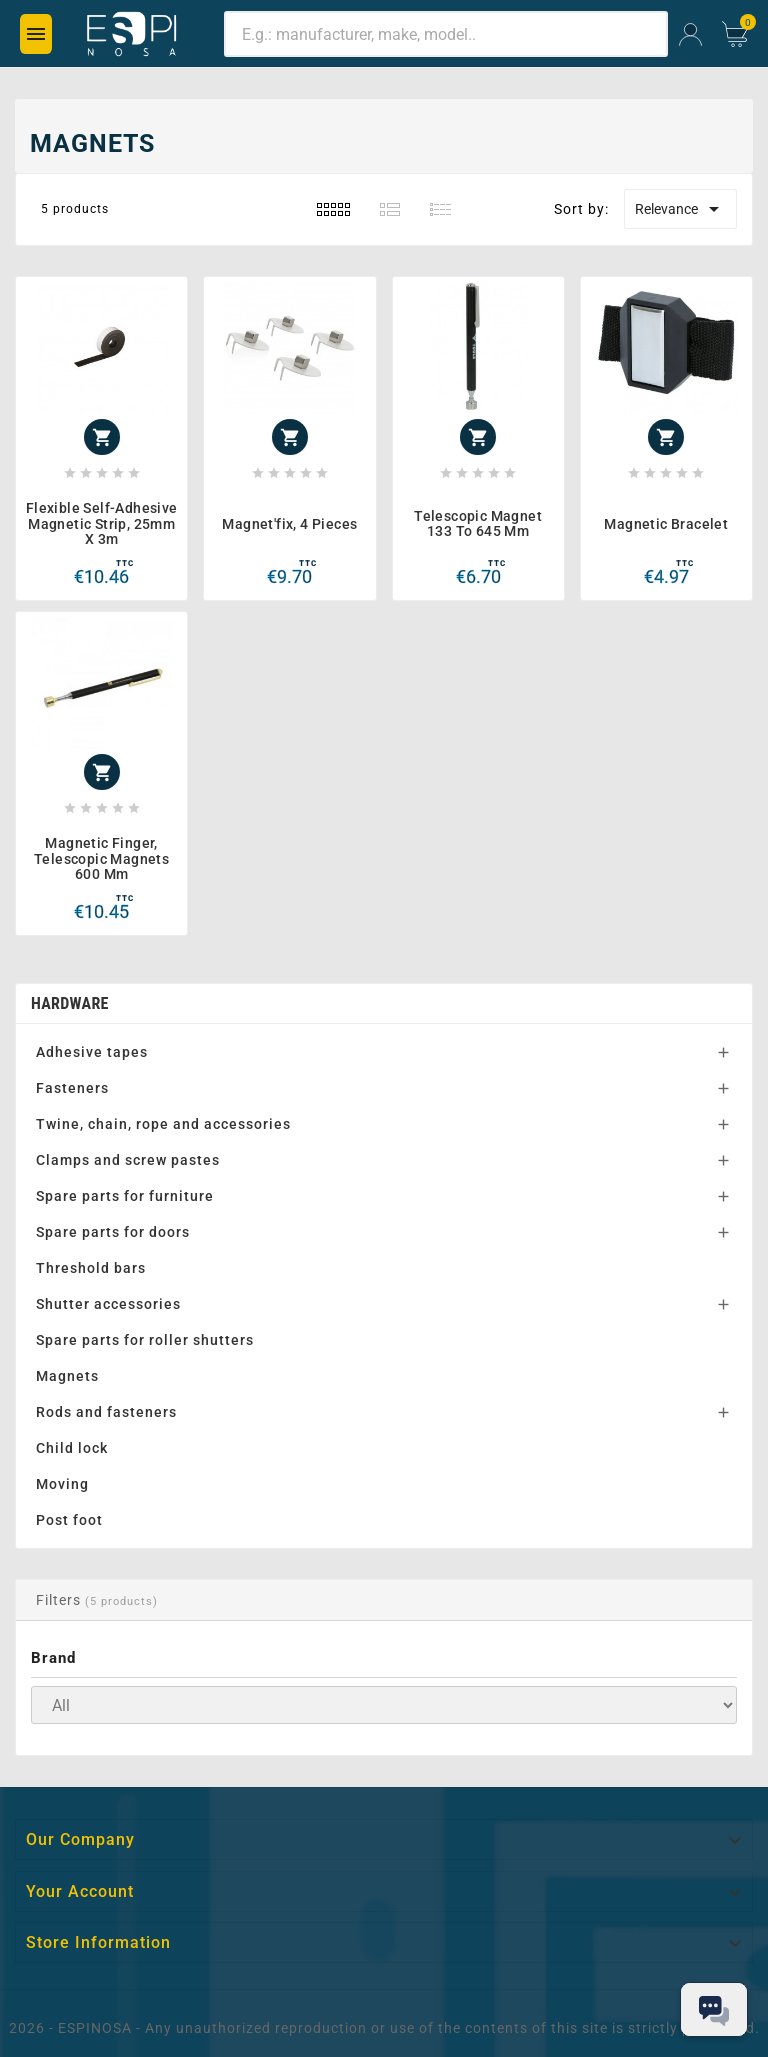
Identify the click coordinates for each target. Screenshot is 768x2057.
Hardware (70, 1003)
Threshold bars (91, 1268)
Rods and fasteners (106, 1412)
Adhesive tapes (92, 1052)
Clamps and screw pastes (128, 1160)
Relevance (680, 209)
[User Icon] (690, 34)
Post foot (69, 1520)
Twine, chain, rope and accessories (163, 1124)
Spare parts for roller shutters (145, 1340)
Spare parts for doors (113, 1232)
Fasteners (72, 1088)
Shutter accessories (108, 1304)
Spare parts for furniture (125, 1196)
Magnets (67, 1376)
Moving (62, 1484)
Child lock (72, 1448)
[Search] (446, 34)
